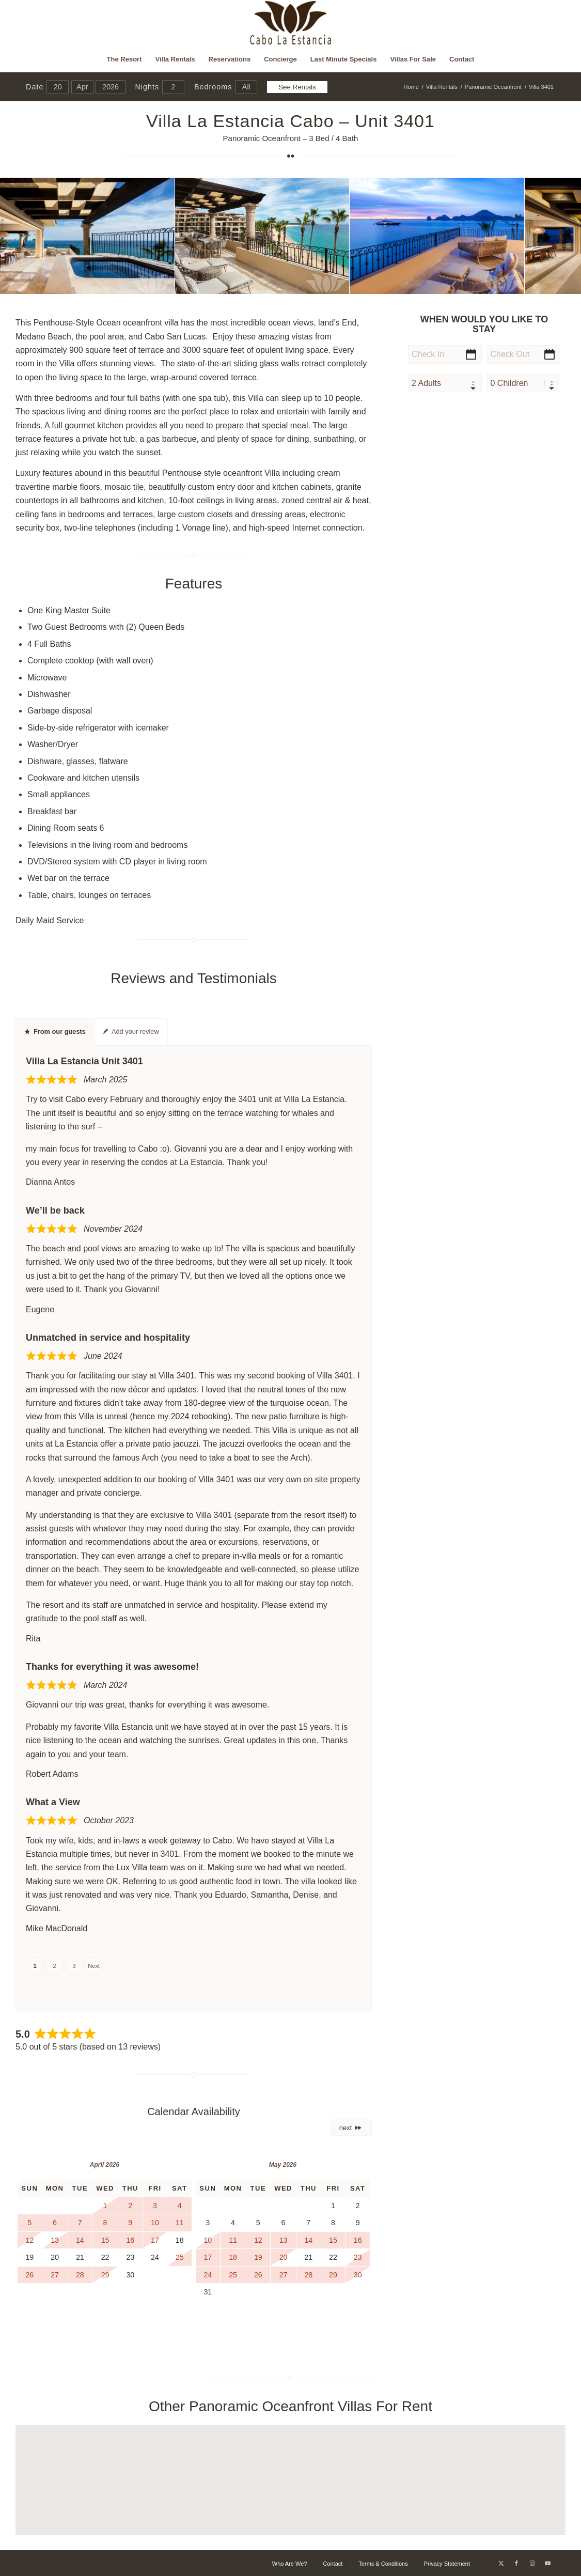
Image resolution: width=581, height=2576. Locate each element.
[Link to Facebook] (516, 2563)
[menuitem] (124, 59)
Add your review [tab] (131, 1031)
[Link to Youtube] (547, 2563)
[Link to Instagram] (532, 2563)
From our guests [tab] (55, 1031)
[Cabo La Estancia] (290, 23)
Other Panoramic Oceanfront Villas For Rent (290, 2406)
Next (94, 1966)
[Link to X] (501, 2563)
